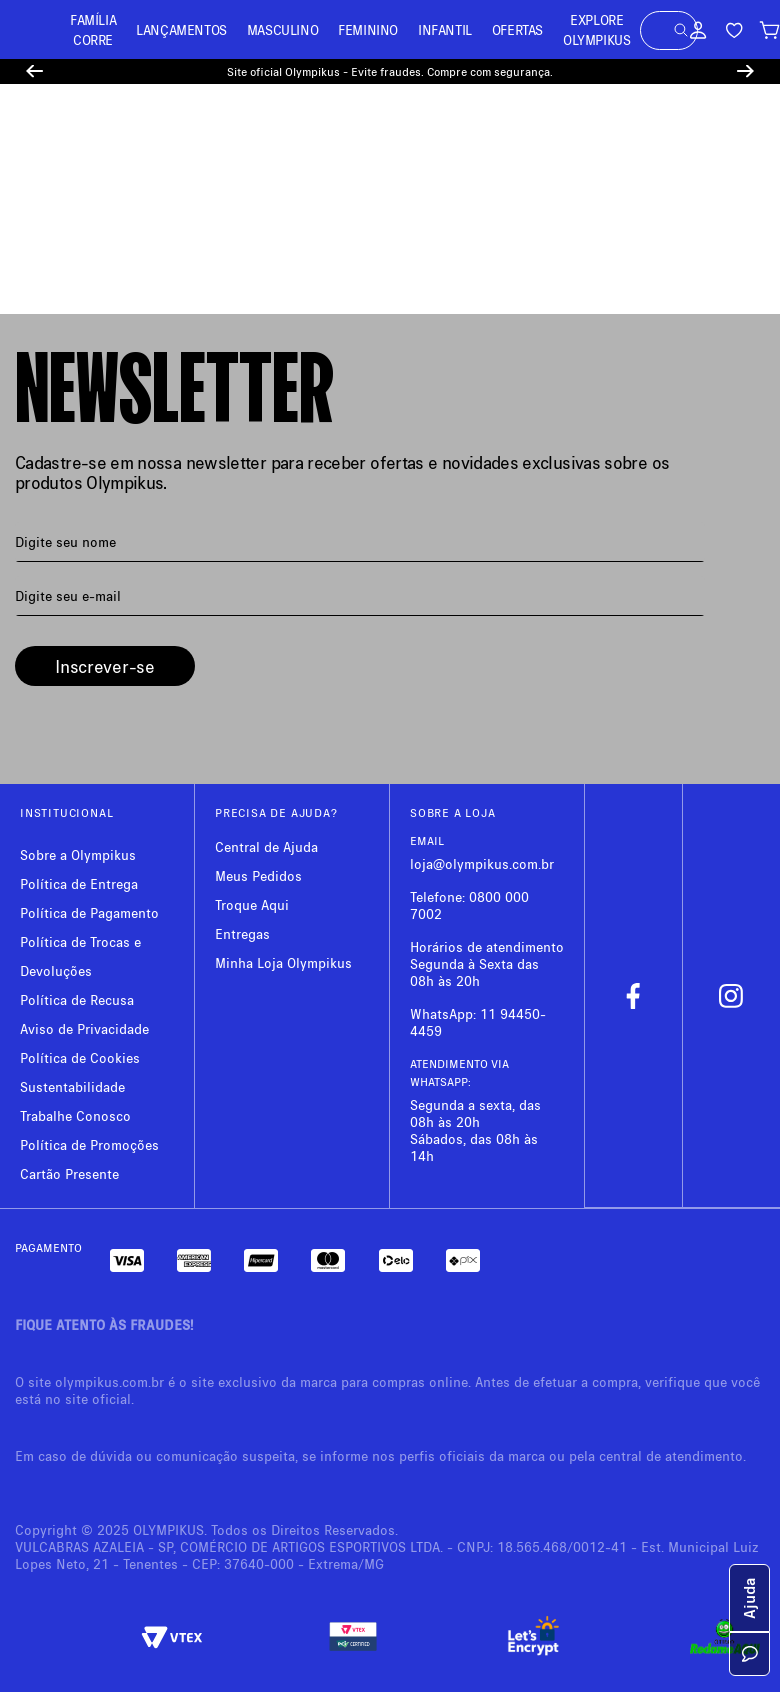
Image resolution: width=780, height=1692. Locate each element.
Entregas (242, 933)
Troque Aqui (252, 904)
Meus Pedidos (258, 875)
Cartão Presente (69, 1173)
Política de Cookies (80, 1057)
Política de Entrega (79, 883)
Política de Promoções (89, 1144)
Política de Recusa (77, 999)
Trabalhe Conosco (75, 1115)
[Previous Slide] (34, 71)
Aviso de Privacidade (84, 1028)
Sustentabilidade (72, 1086)
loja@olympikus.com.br (482, 863)
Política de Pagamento (89, 912)
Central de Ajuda (266, 846)
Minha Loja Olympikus (283, 962)
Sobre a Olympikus (78, 854)
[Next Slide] (745, 71)
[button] (681, 30)
